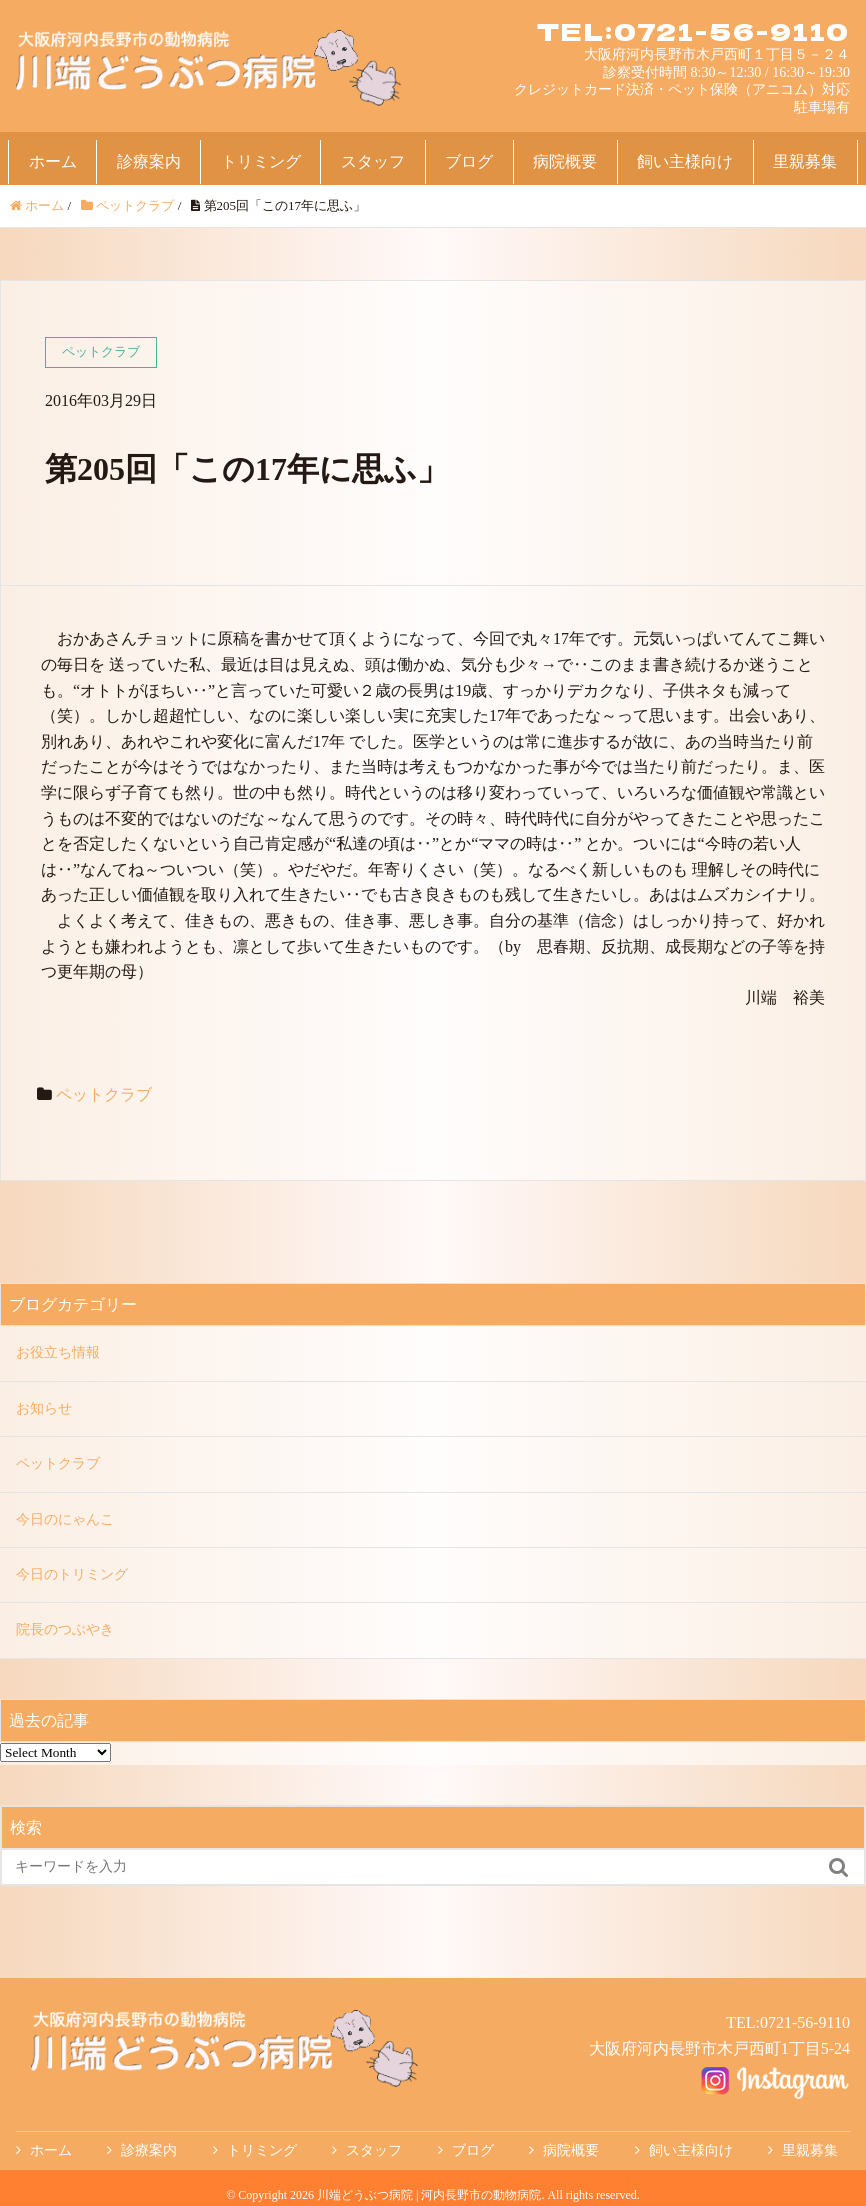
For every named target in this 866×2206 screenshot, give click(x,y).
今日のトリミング (72, 1574)
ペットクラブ (104, 1094)
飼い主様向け (685, 161)
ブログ (469, 161)
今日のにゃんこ (65, 1519)
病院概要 (565, 161)
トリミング (261, 161)
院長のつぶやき (65, 1629)
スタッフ (373, 161)
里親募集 (805, 161)
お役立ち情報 (58, 1352)
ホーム (53, 161)
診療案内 (149, 161)
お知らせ (44, 1408)
